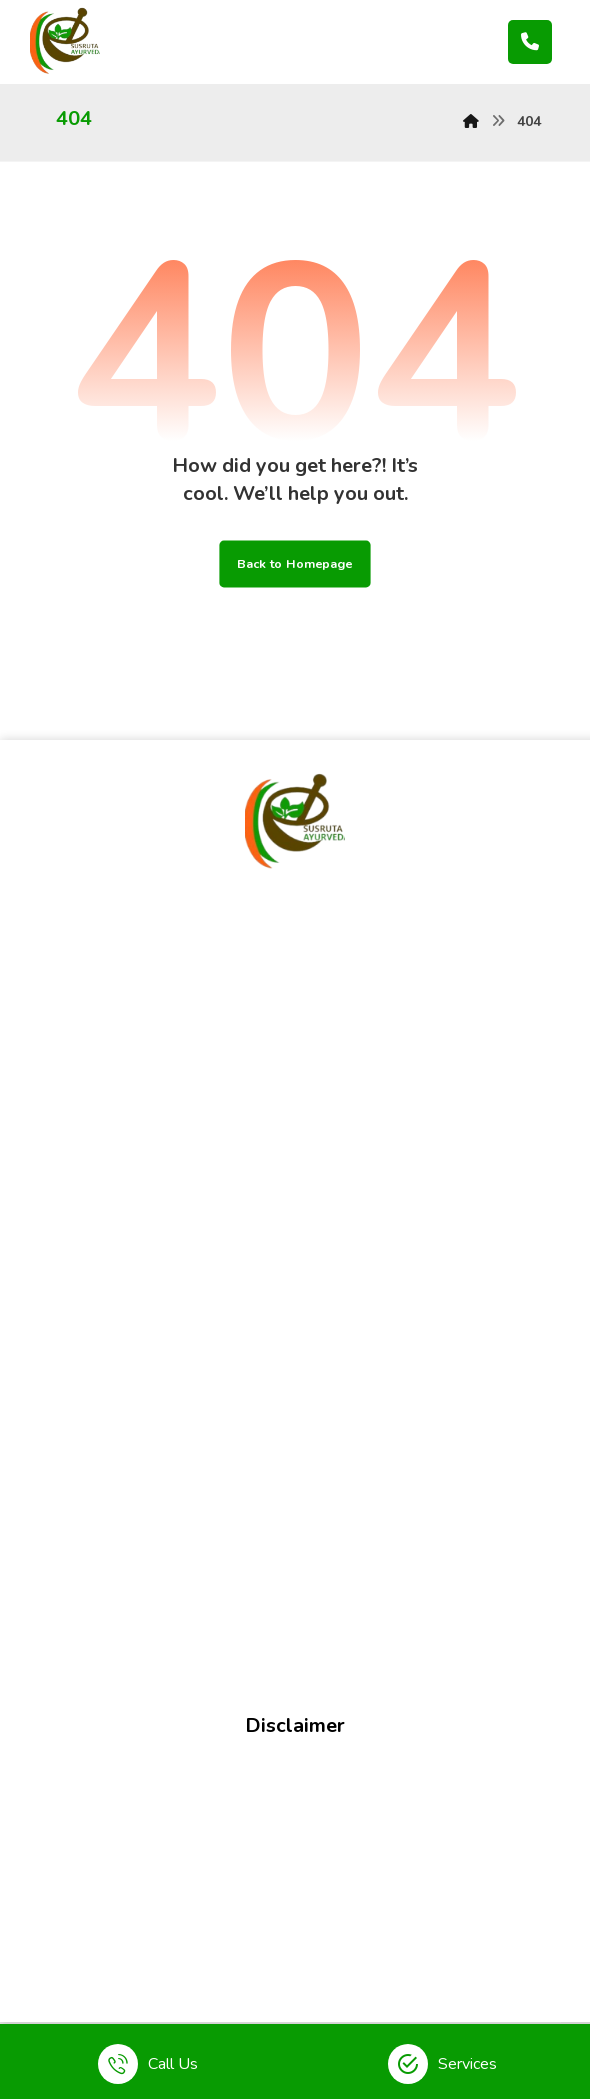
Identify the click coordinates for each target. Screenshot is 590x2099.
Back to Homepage (294, 563)
